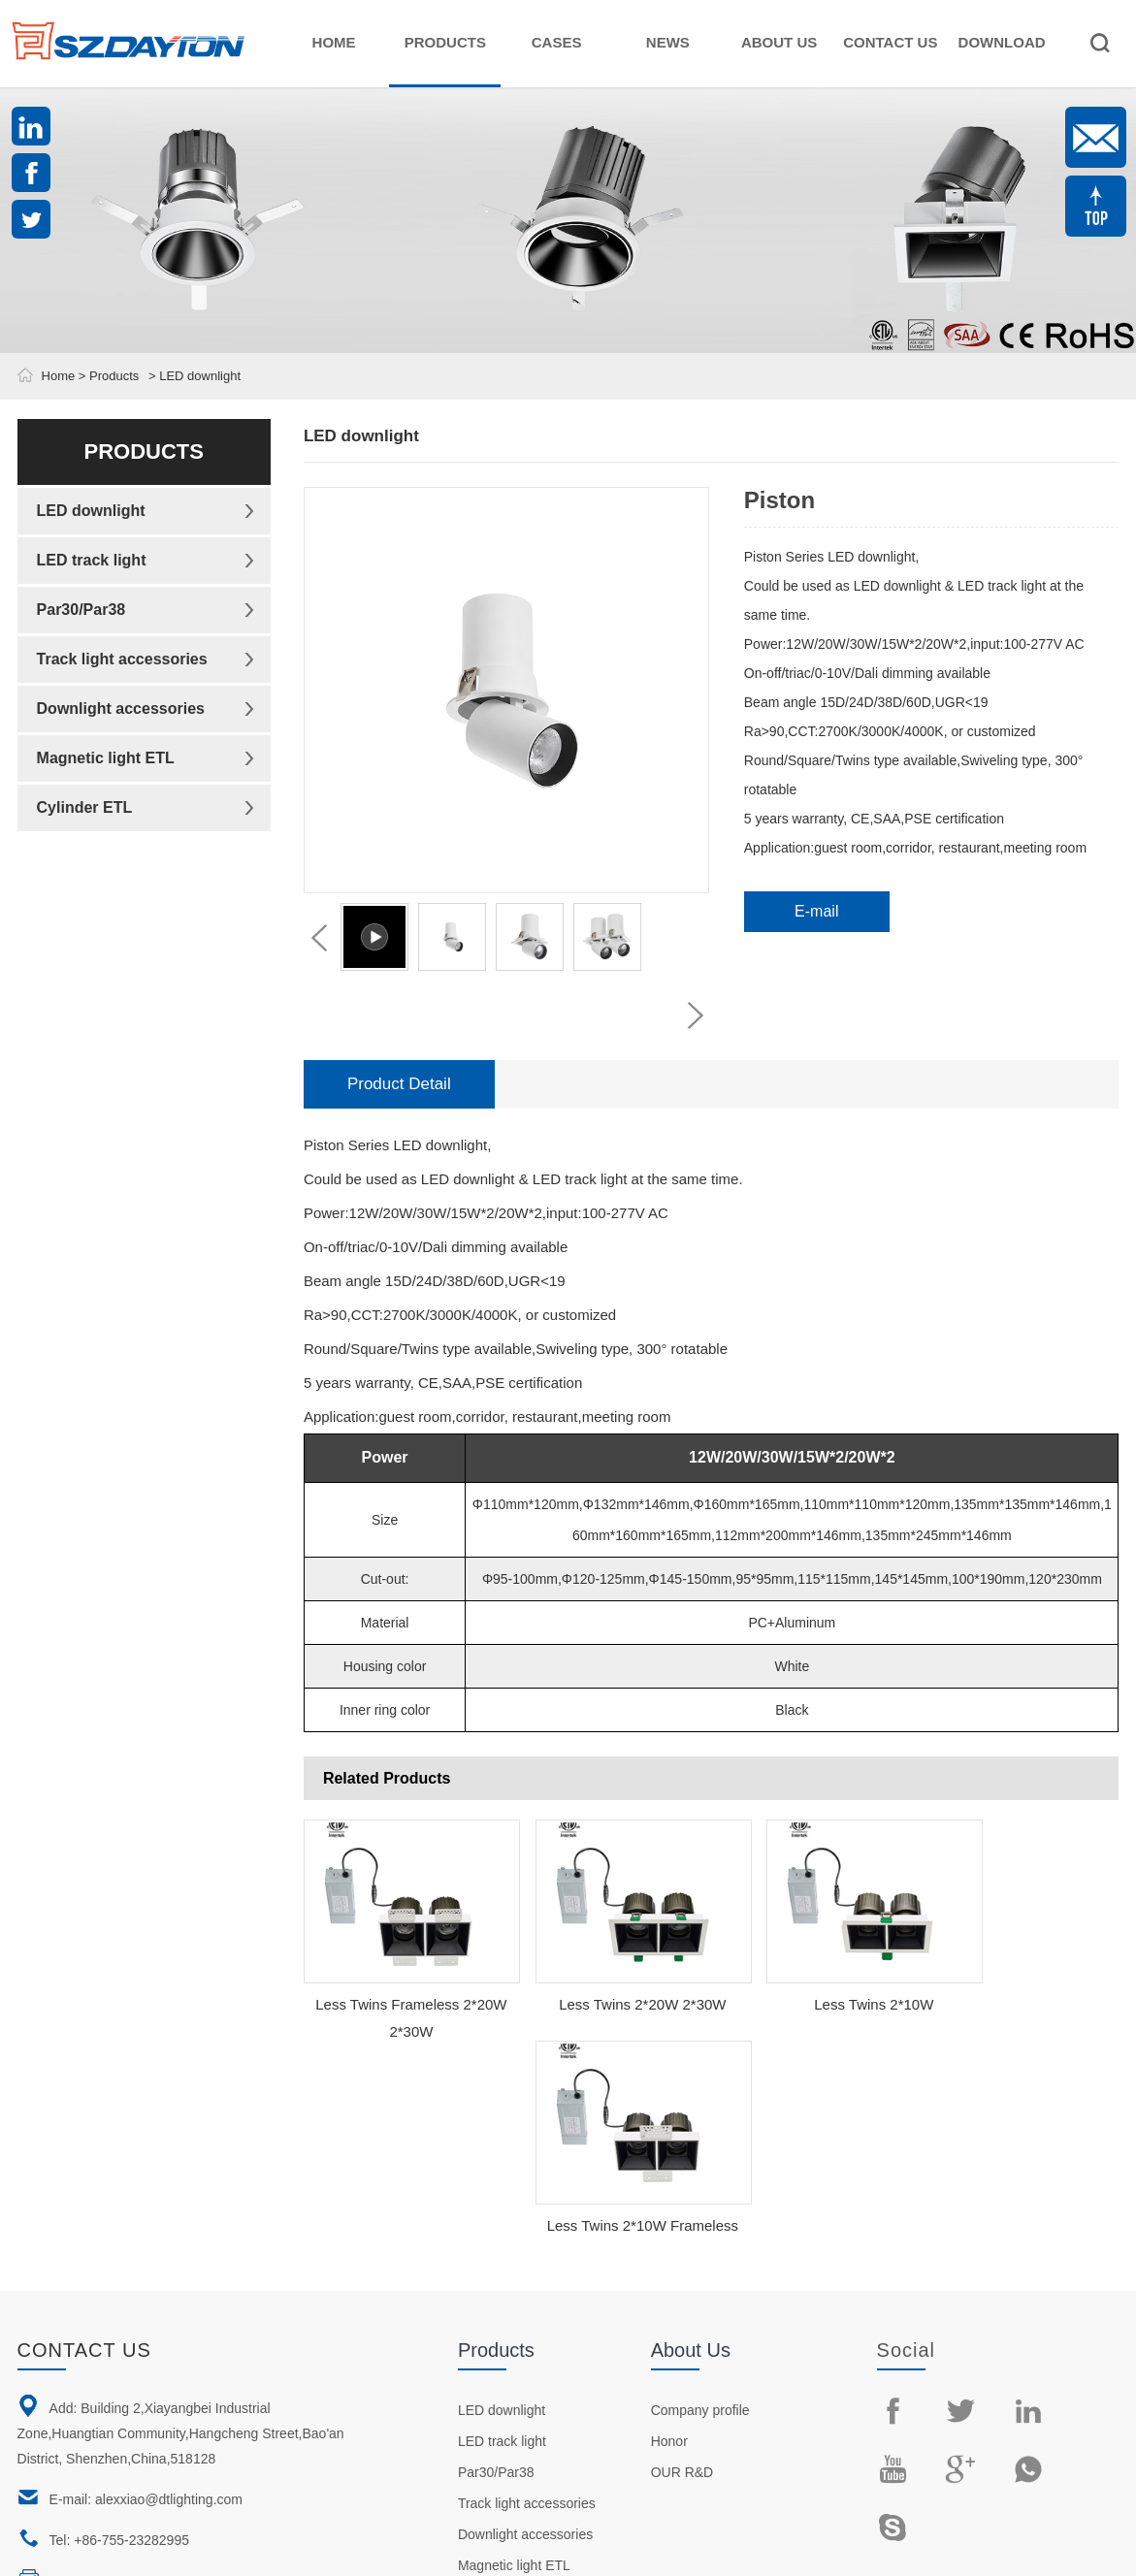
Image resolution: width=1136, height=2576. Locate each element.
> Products (107, 376)
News (668, 42)
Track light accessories (122, 659)
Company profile (700, 2198)
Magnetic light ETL (106, 758)
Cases (557, 42)
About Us (779, 42)
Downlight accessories (121, 708)
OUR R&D (682, 2261)
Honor (669, 2230)
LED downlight (91, 510)
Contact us (84, 2138)
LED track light (91, 560)
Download (1002, 42)
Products (445, 42)
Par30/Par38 (81, 609)
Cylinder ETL (85, 807)
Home (334, 42)
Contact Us (890, 42)
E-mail (816, 911)
